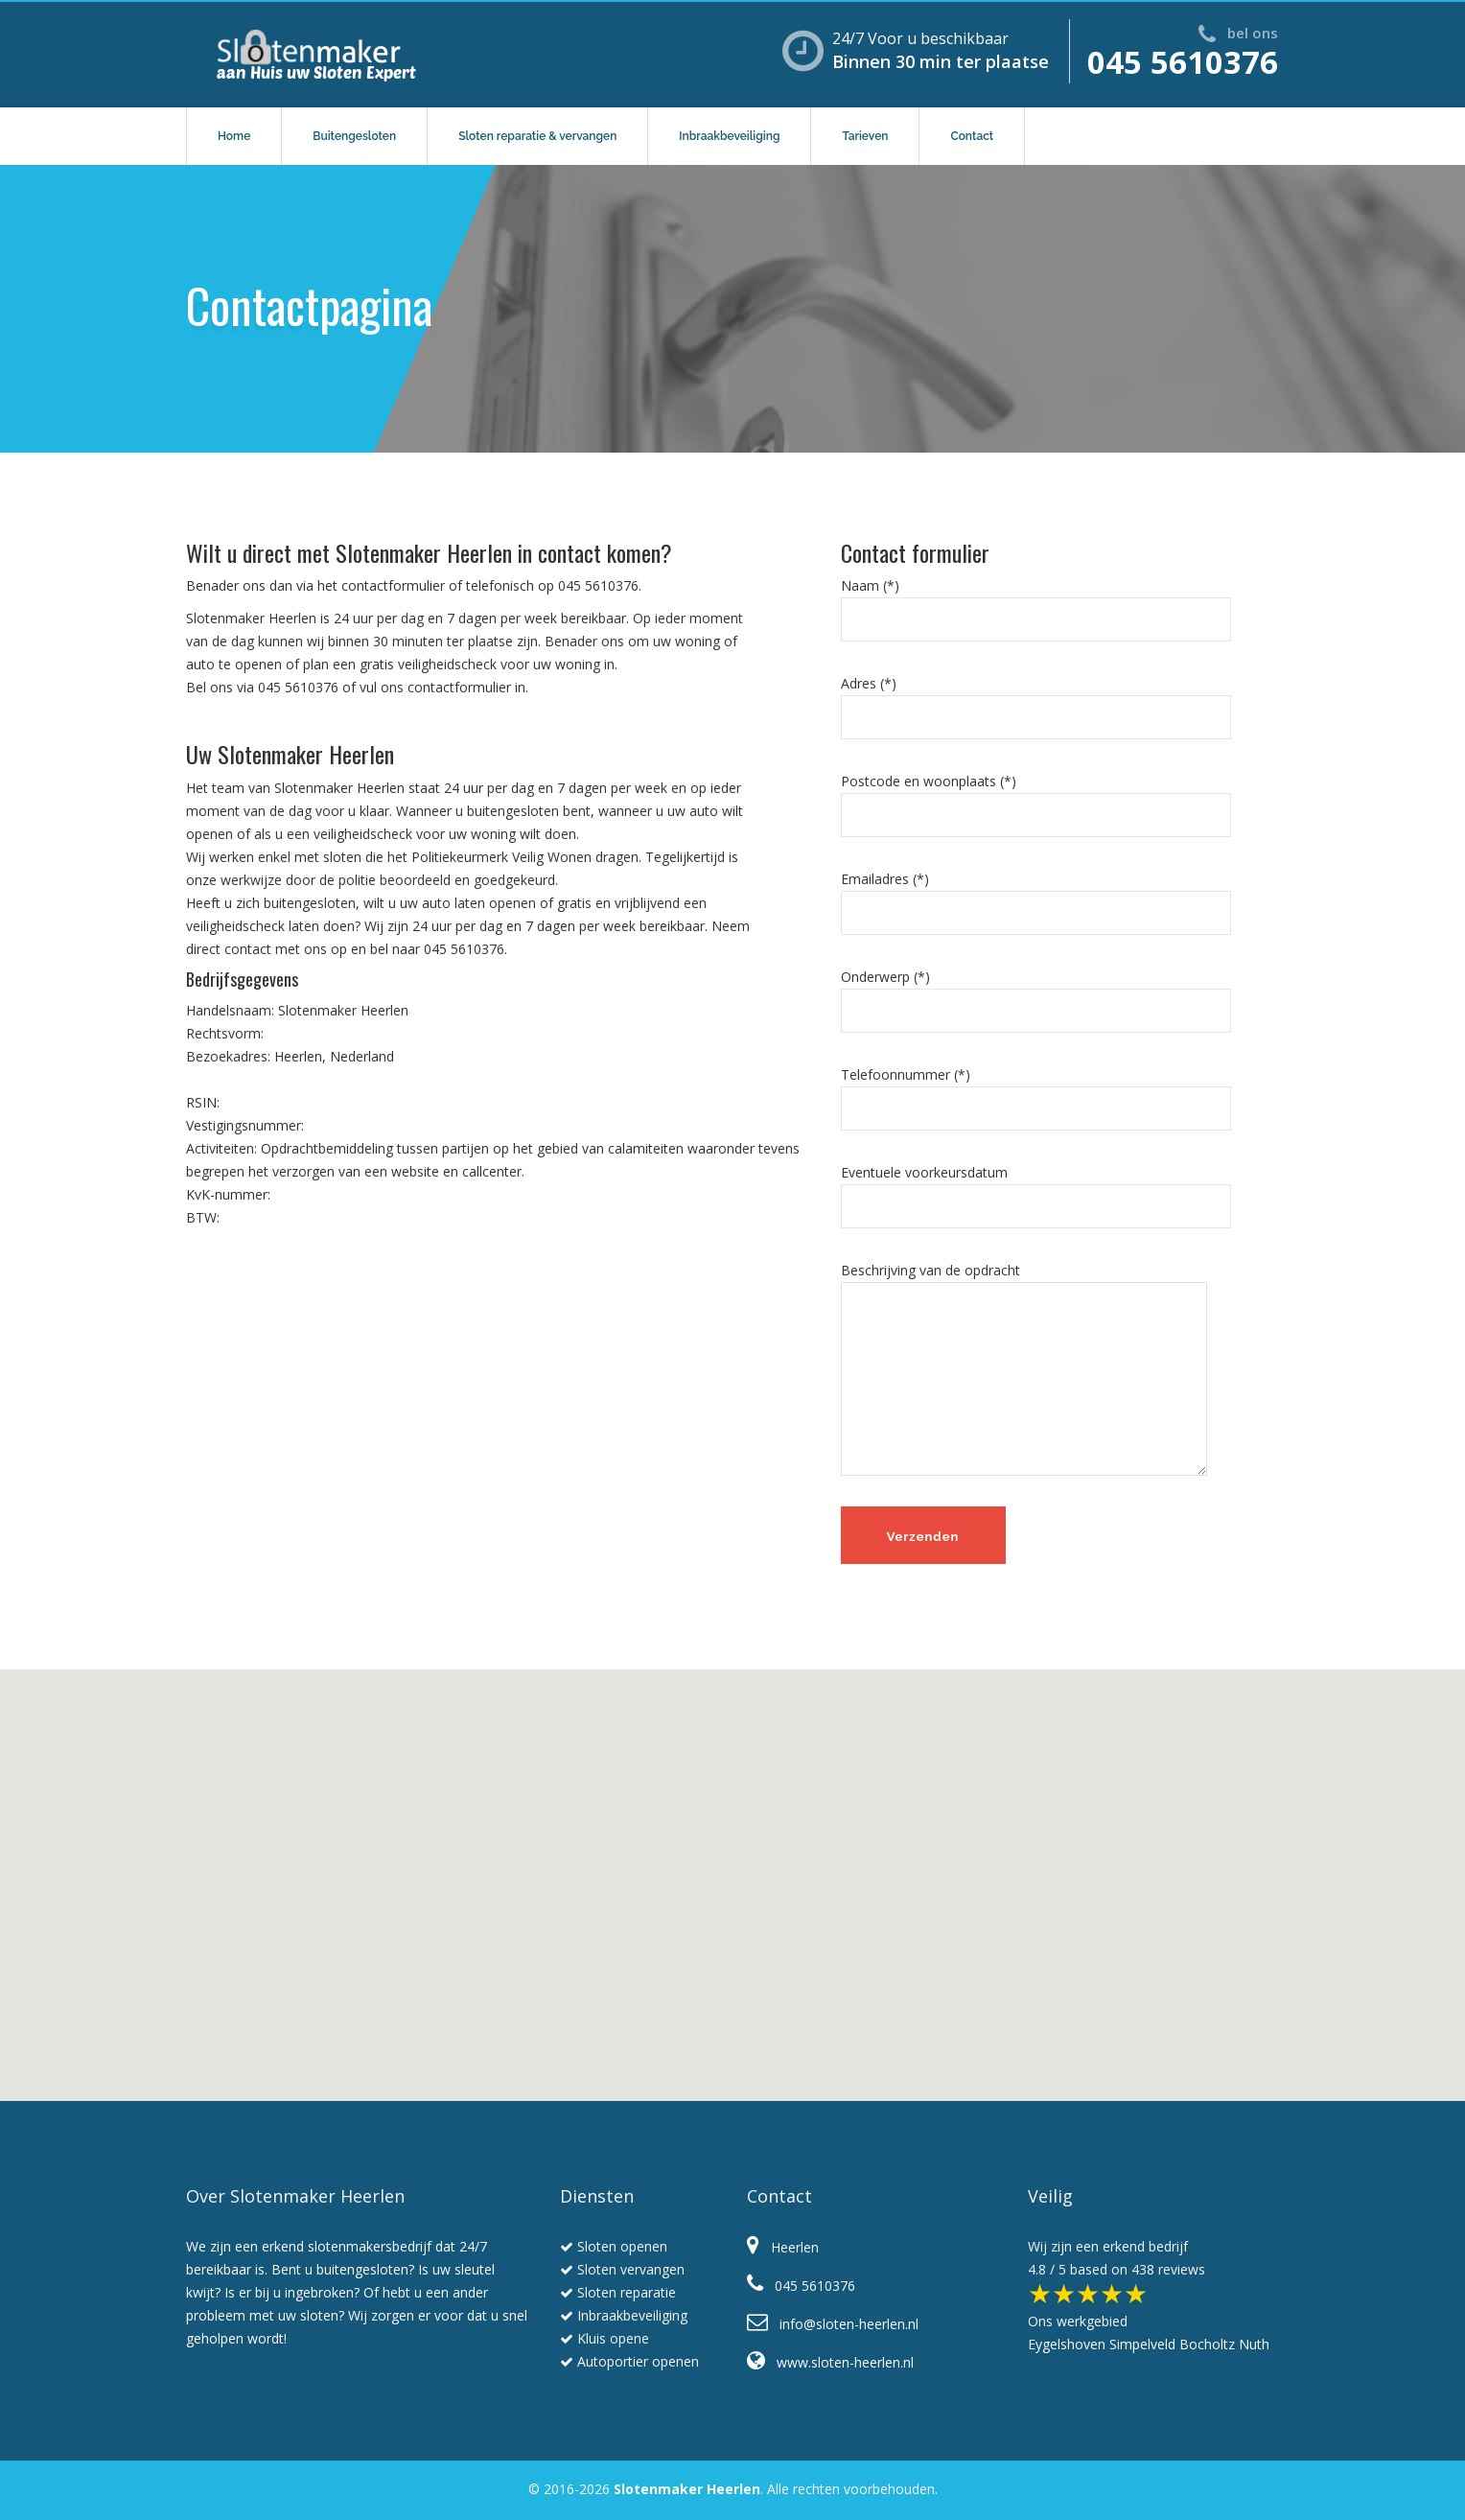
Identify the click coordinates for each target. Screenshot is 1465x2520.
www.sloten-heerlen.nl (830, 2362)
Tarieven (865, 136)
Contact (971, 136)
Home (234, 136)
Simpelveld (1142, 2344)
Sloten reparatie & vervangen (537, 136)
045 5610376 (1182, 61)
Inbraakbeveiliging (729, 136)
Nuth (1254, 2344)
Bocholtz (1207, 2344)
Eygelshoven (1066, 2344)
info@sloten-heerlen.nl (833, 2324)
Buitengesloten (354, 136)
